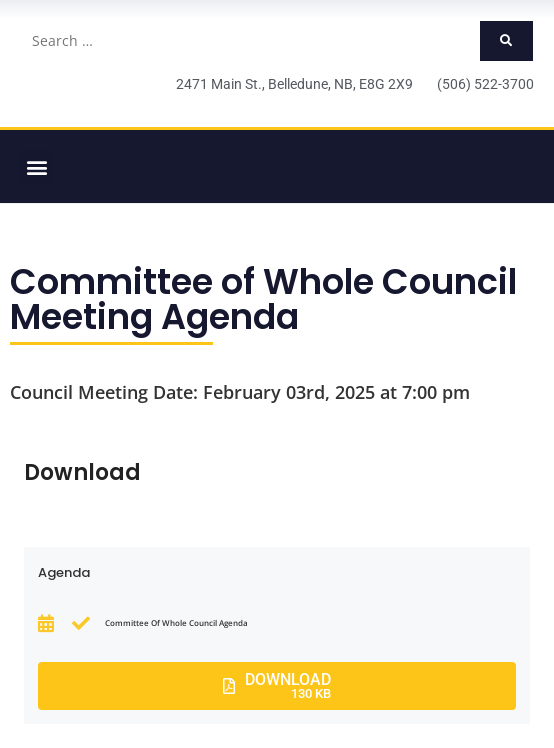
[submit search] (506, 41)
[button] (36, 166)
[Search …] (249, 41)
